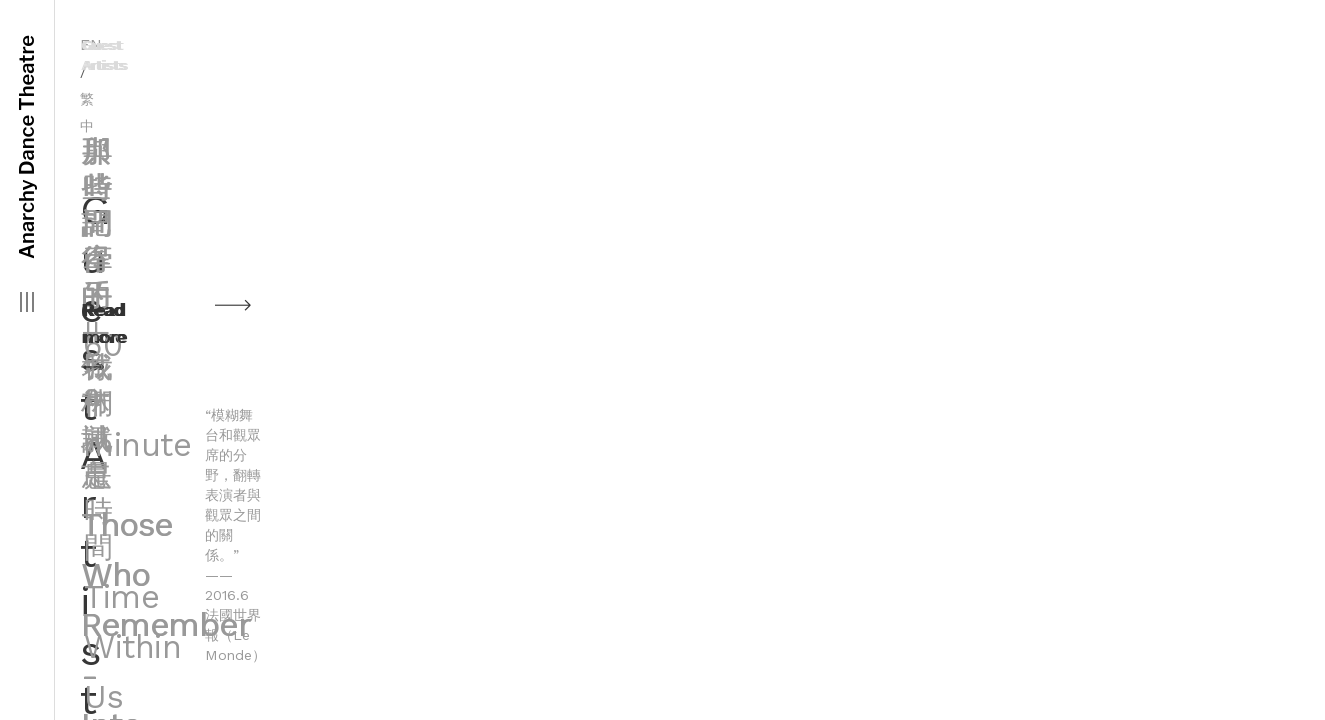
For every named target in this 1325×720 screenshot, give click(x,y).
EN (803, 44)
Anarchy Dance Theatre (27, 147)
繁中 (844, 45)
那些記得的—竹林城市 (1064, 131)
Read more (978, 314)
